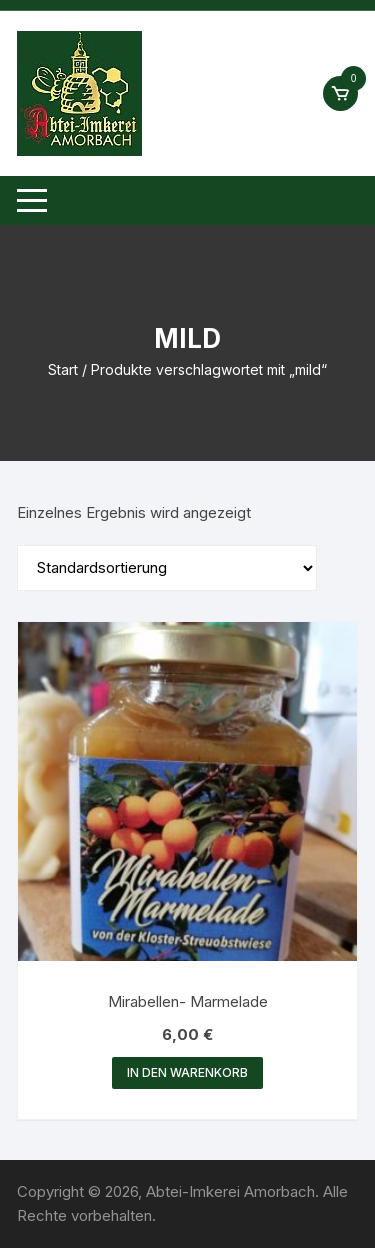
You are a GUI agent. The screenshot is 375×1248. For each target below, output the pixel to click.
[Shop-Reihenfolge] (167, 568)
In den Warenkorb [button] (187, 1072)
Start (63, 369)
